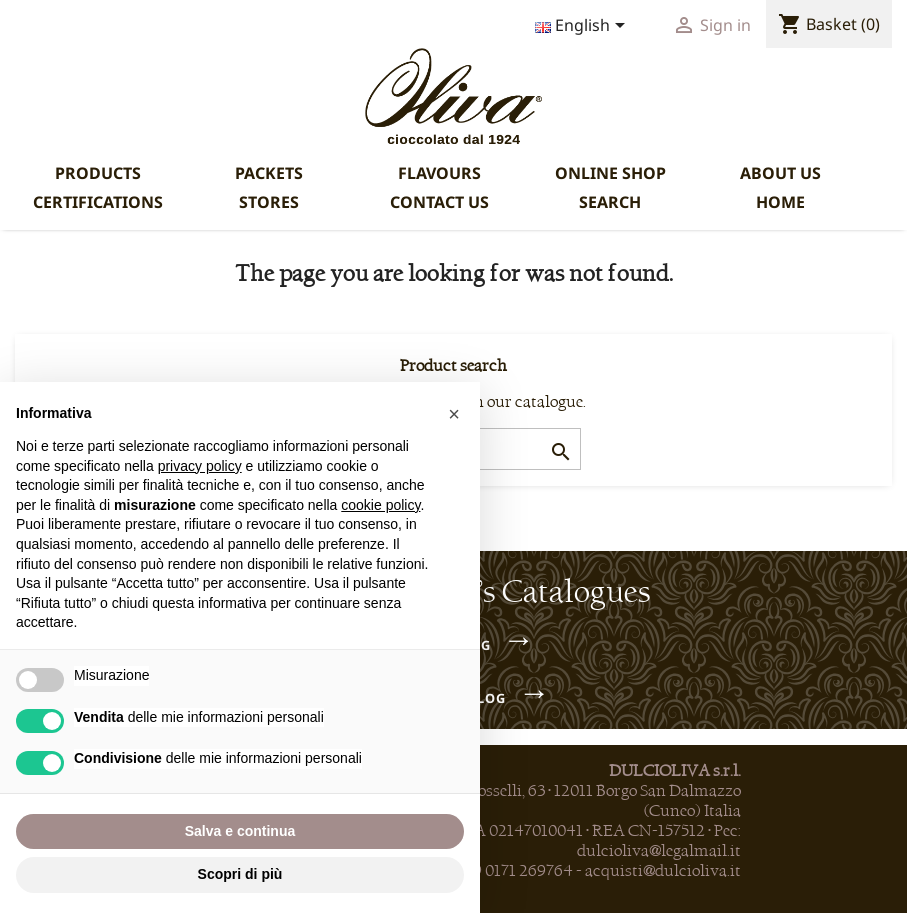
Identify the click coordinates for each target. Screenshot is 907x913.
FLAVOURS (439, 173)
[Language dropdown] (583, 27)
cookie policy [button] (380, 505)
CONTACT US (439, 202)
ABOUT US (780, 173)
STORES (269, 202)
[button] (454, 414)
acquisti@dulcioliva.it (663, 871)
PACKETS (269, 173)
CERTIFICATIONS (98, 202)
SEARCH (610, 202)
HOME (780, 202)
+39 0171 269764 (514, 871)
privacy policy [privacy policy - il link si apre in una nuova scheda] (200, 466)
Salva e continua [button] (240, 831)
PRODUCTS (98, 173)
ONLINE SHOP (610, 173)
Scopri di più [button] (240, 874)
